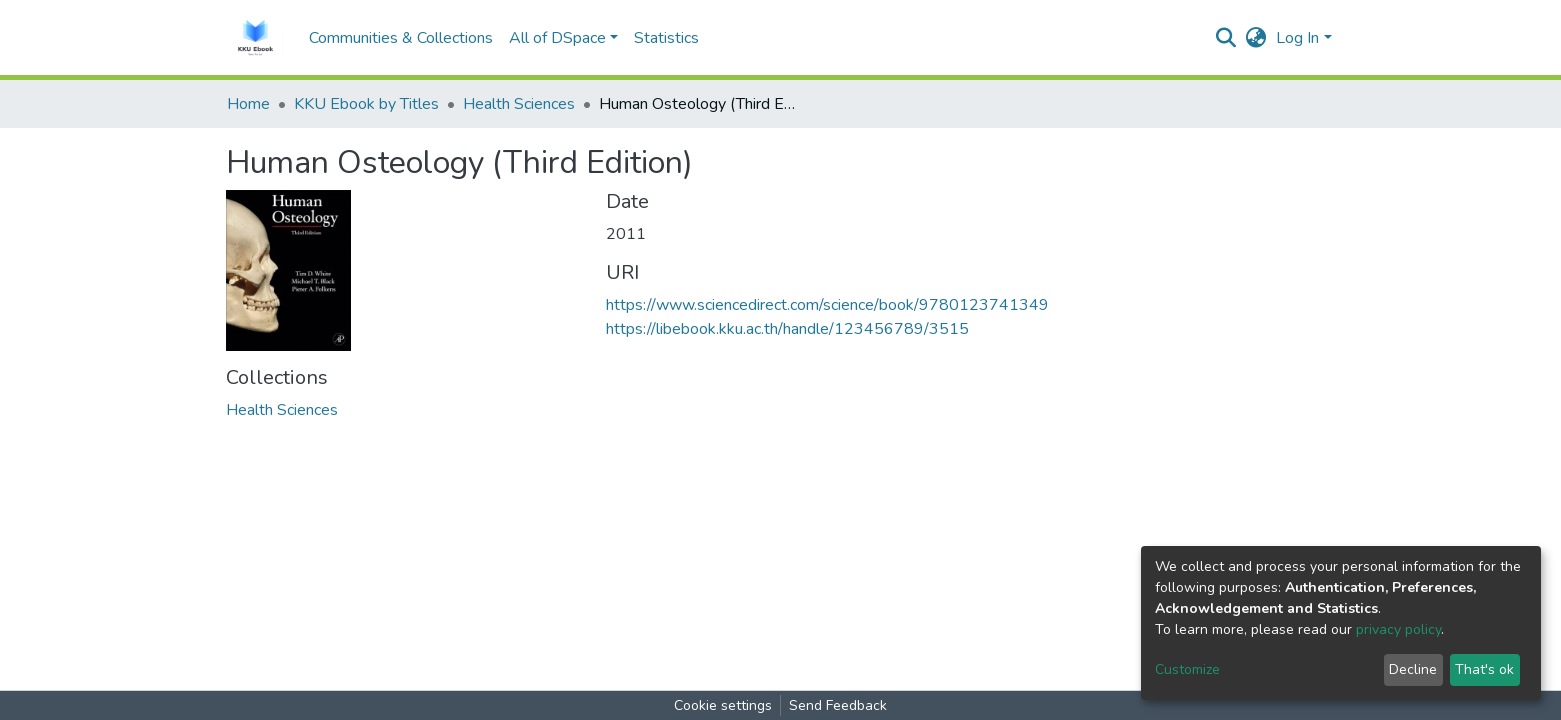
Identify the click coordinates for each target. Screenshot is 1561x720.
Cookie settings (723, 705)
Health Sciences (519, 104)
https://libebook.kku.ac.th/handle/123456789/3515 (787, 329)
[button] (1255, 38)
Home (248, 104)
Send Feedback (838, 705)
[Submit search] (1225, 38)
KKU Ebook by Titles (366, 104)
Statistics (666, 38)
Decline (1413, 669)
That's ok (1484, 669)
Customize (1187, 669)
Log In (1297, 38)
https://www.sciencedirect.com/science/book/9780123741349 (827, 305)
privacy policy (1398, 629)
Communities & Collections (401, 38)
